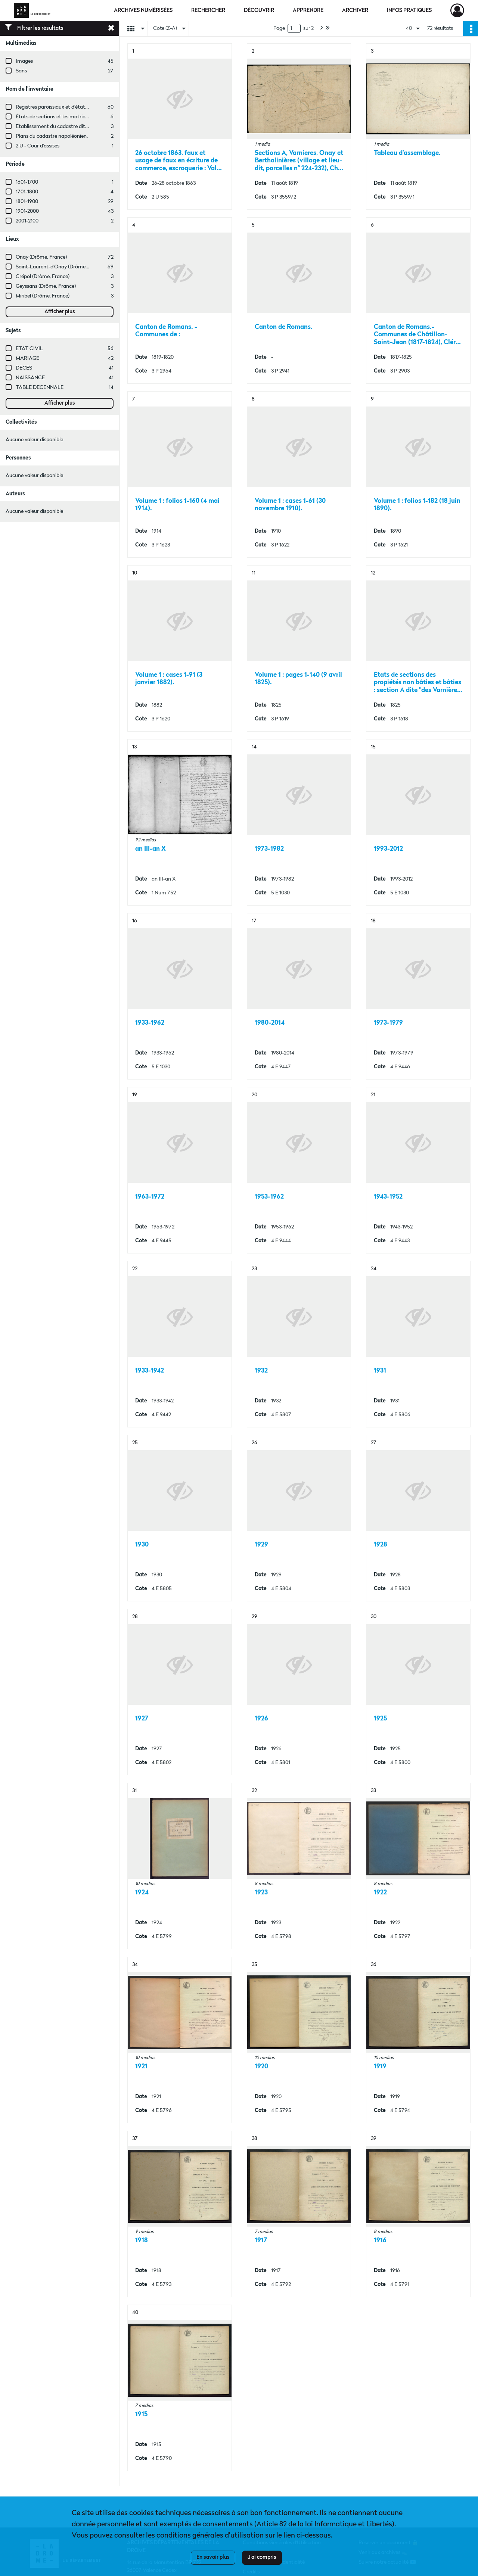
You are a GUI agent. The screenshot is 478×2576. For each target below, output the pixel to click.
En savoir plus (213, 2557)
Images (24, 61)
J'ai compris (262, 2557)
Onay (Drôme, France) (41, 257)
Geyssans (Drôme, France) (46, 286)
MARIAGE (27, 358)
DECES (24, 368)
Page (279, 28)
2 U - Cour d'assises (37, 146)
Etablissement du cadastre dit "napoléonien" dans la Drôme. (84, 126)
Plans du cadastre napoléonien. (52, 136)
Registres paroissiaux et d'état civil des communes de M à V (84, 107)
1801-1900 (27, 201)
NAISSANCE (30, 377)
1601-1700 (27, 182)
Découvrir (259, 10)
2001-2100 (27, 221)
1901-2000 (27, 211)
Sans (21, 71)
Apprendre (308, 10)
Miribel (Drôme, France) (42, 296)
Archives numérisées (143, 10)
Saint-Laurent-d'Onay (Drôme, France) (60, 267)
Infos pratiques (409, 10)
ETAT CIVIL (29, 348)
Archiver (355, 10)
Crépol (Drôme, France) (42, 276)
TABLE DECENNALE (39, 387)
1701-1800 (27, 191)
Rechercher (208, 10)
